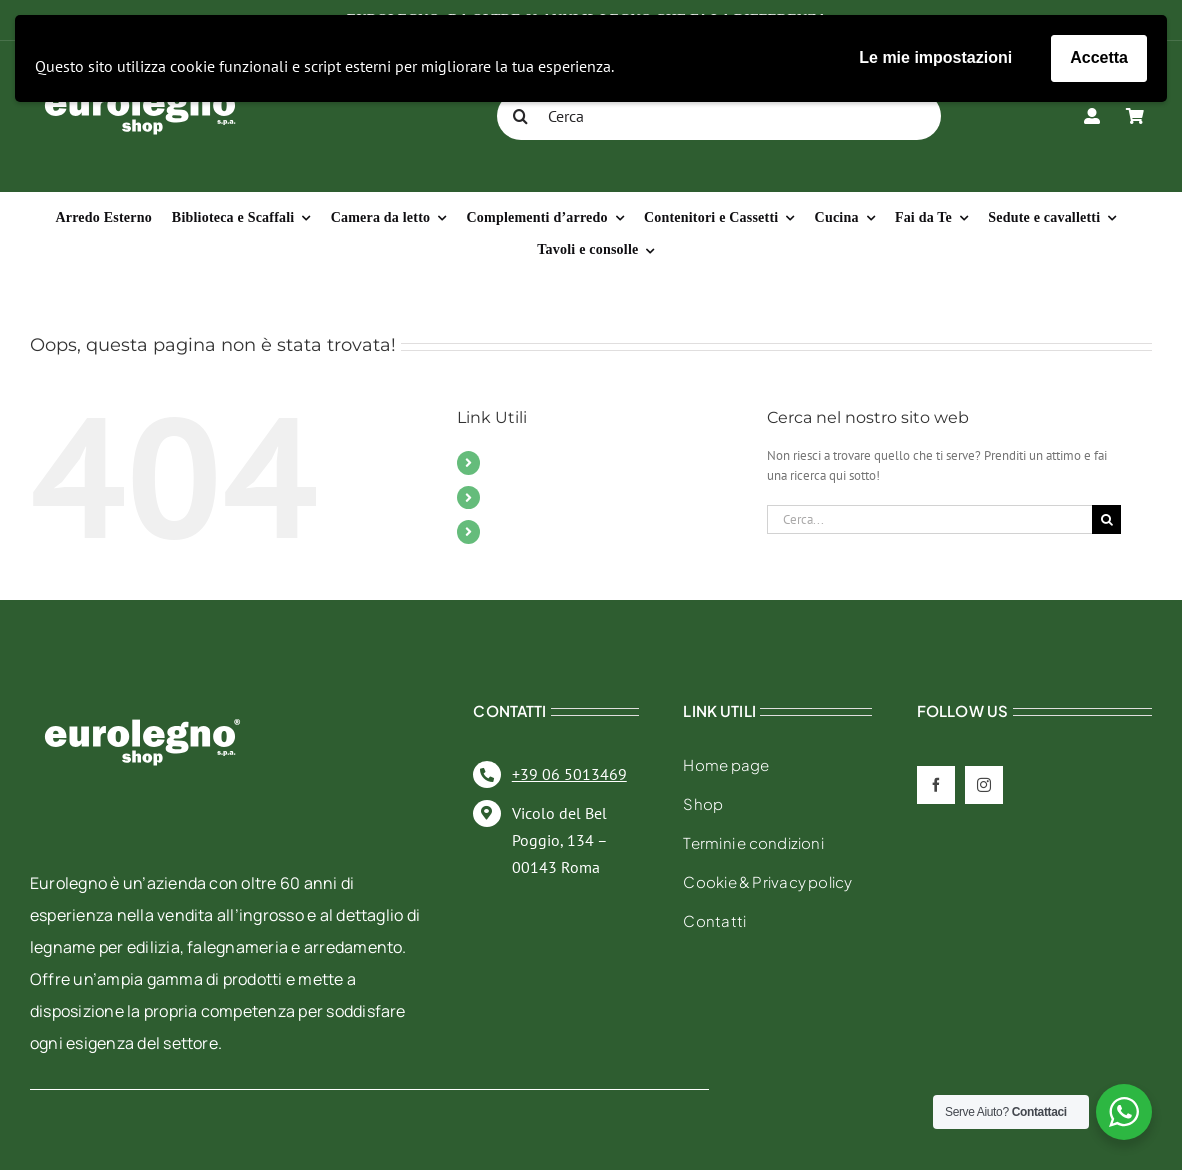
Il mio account (539, 531)
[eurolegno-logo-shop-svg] (142, 686)
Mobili (512, 462)
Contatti (516, 497)
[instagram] (984, 785)
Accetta (1099, 57)
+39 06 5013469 (569, 774)
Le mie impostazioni (935, 57)
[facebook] (936, 785)
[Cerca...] (929, 519)
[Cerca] (719, 116)
